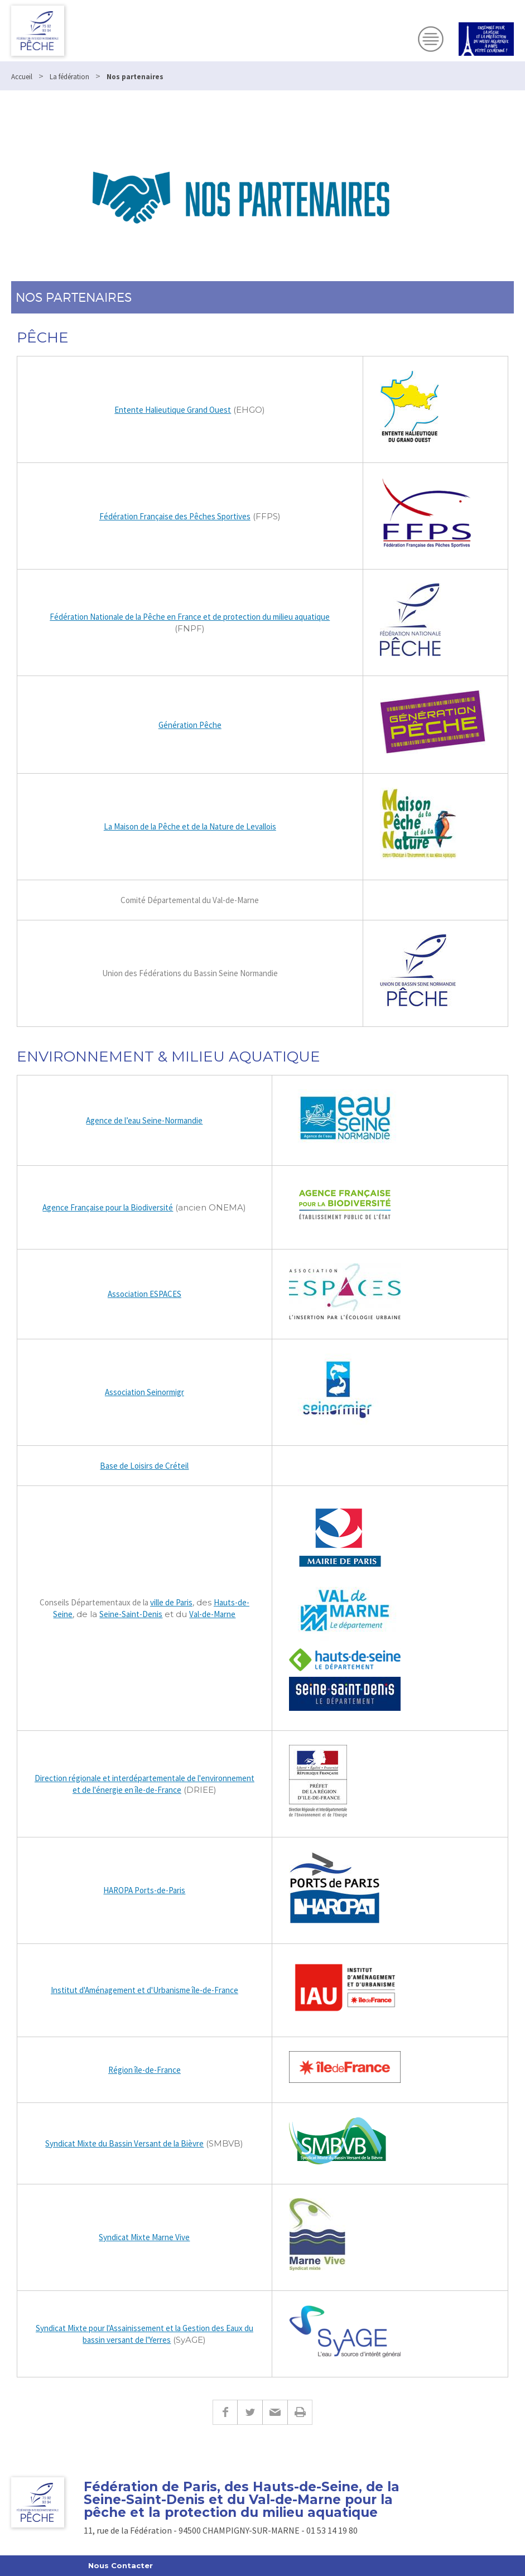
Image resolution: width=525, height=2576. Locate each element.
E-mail (274, 2412)
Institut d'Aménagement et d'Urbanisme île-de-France (144, 1990)
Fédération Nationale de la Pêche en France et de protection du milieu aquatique (190, 616)
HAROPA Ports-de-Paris (144, 1890)
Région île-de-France (144, 2069)
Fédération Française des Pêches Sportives (175, 516)
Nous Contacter (120, 2565)
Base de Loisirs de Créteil (144, 1465)
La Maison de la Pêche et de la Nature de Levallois (190, 826)
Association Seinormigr (144, 1392)
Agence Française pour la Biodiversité (107, 1207)
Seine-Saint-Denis (130, 1614)
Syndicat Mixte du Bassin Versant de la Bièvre (124, 2143)
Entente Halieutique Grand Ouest (172, 409)
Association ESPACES (144, 1294)
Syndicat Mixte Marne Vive (144, 2237)
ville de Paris (171, 1602)
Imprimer (299, 2412)
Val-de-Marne (212, 1614)
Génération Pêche (189, 725)
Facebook (225, 2412)
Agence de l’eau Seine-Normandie (144, 1120)
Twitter (249, 2412)
